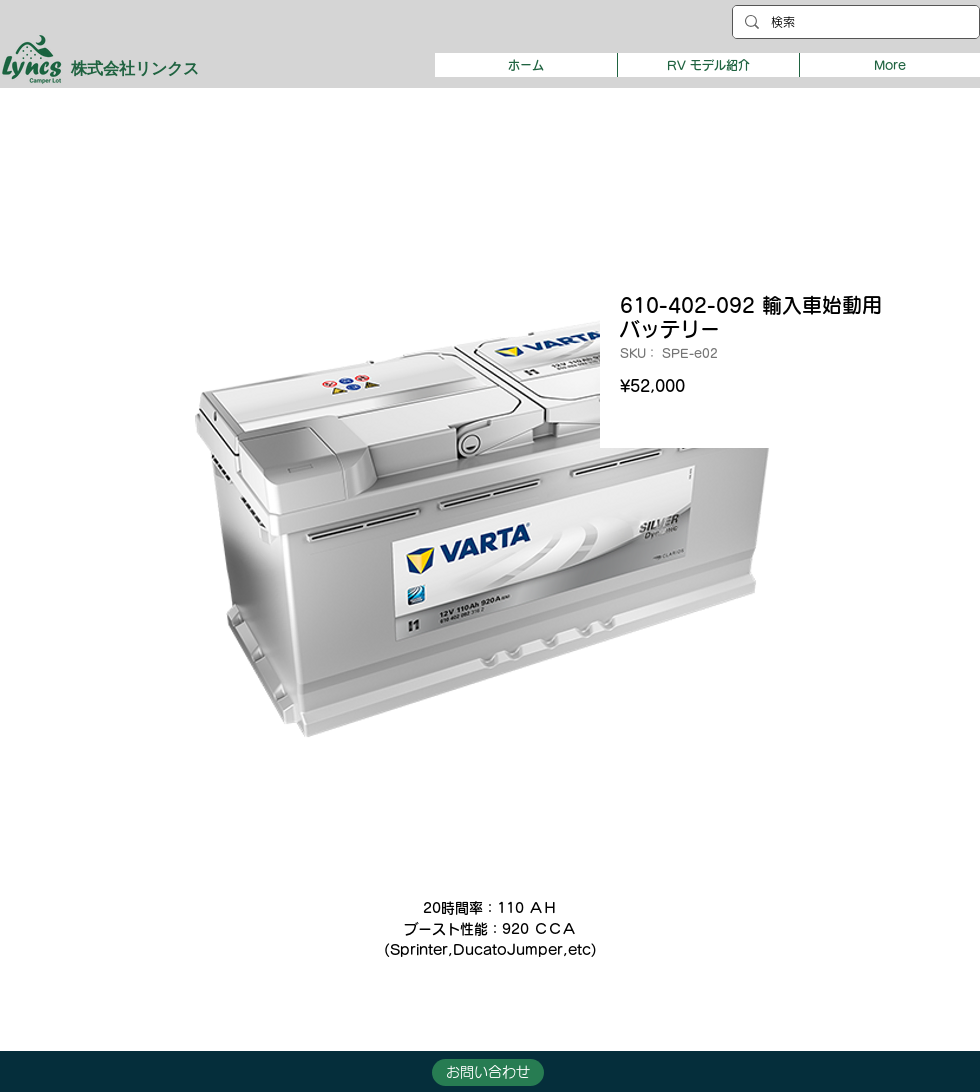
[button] (708, 65)
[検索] (854, 22)
